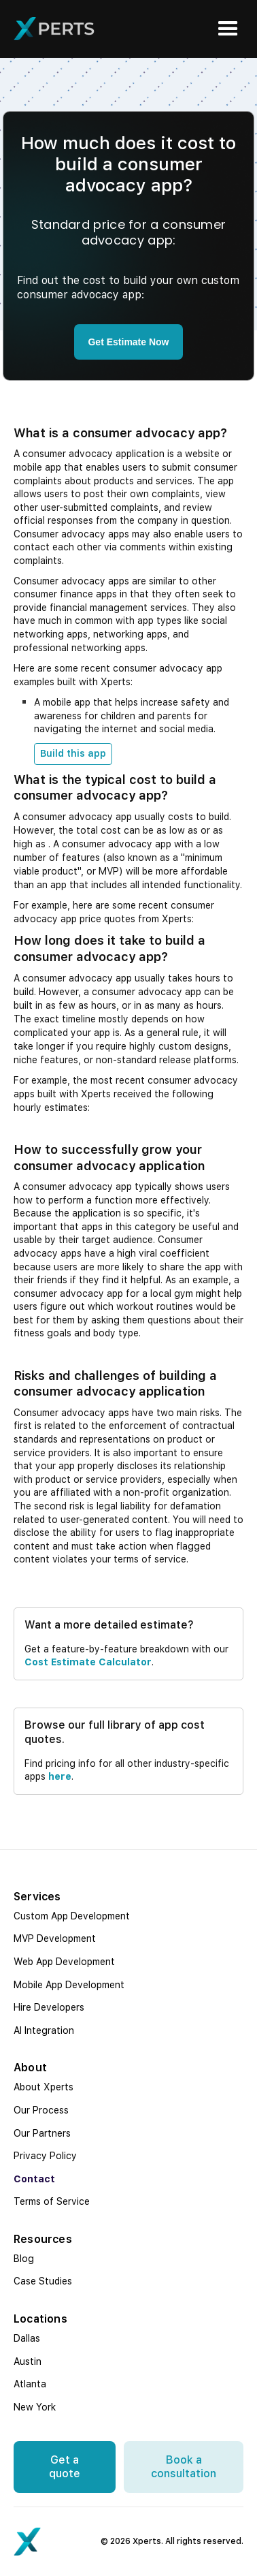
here (59, 1776)
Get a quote (64, 2466)
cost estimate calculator (88, 1661)
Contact (34, 2178)
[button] (228, 29)
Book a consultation (183, 2466)
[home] (54, 28)
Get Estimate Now (128, 341)
